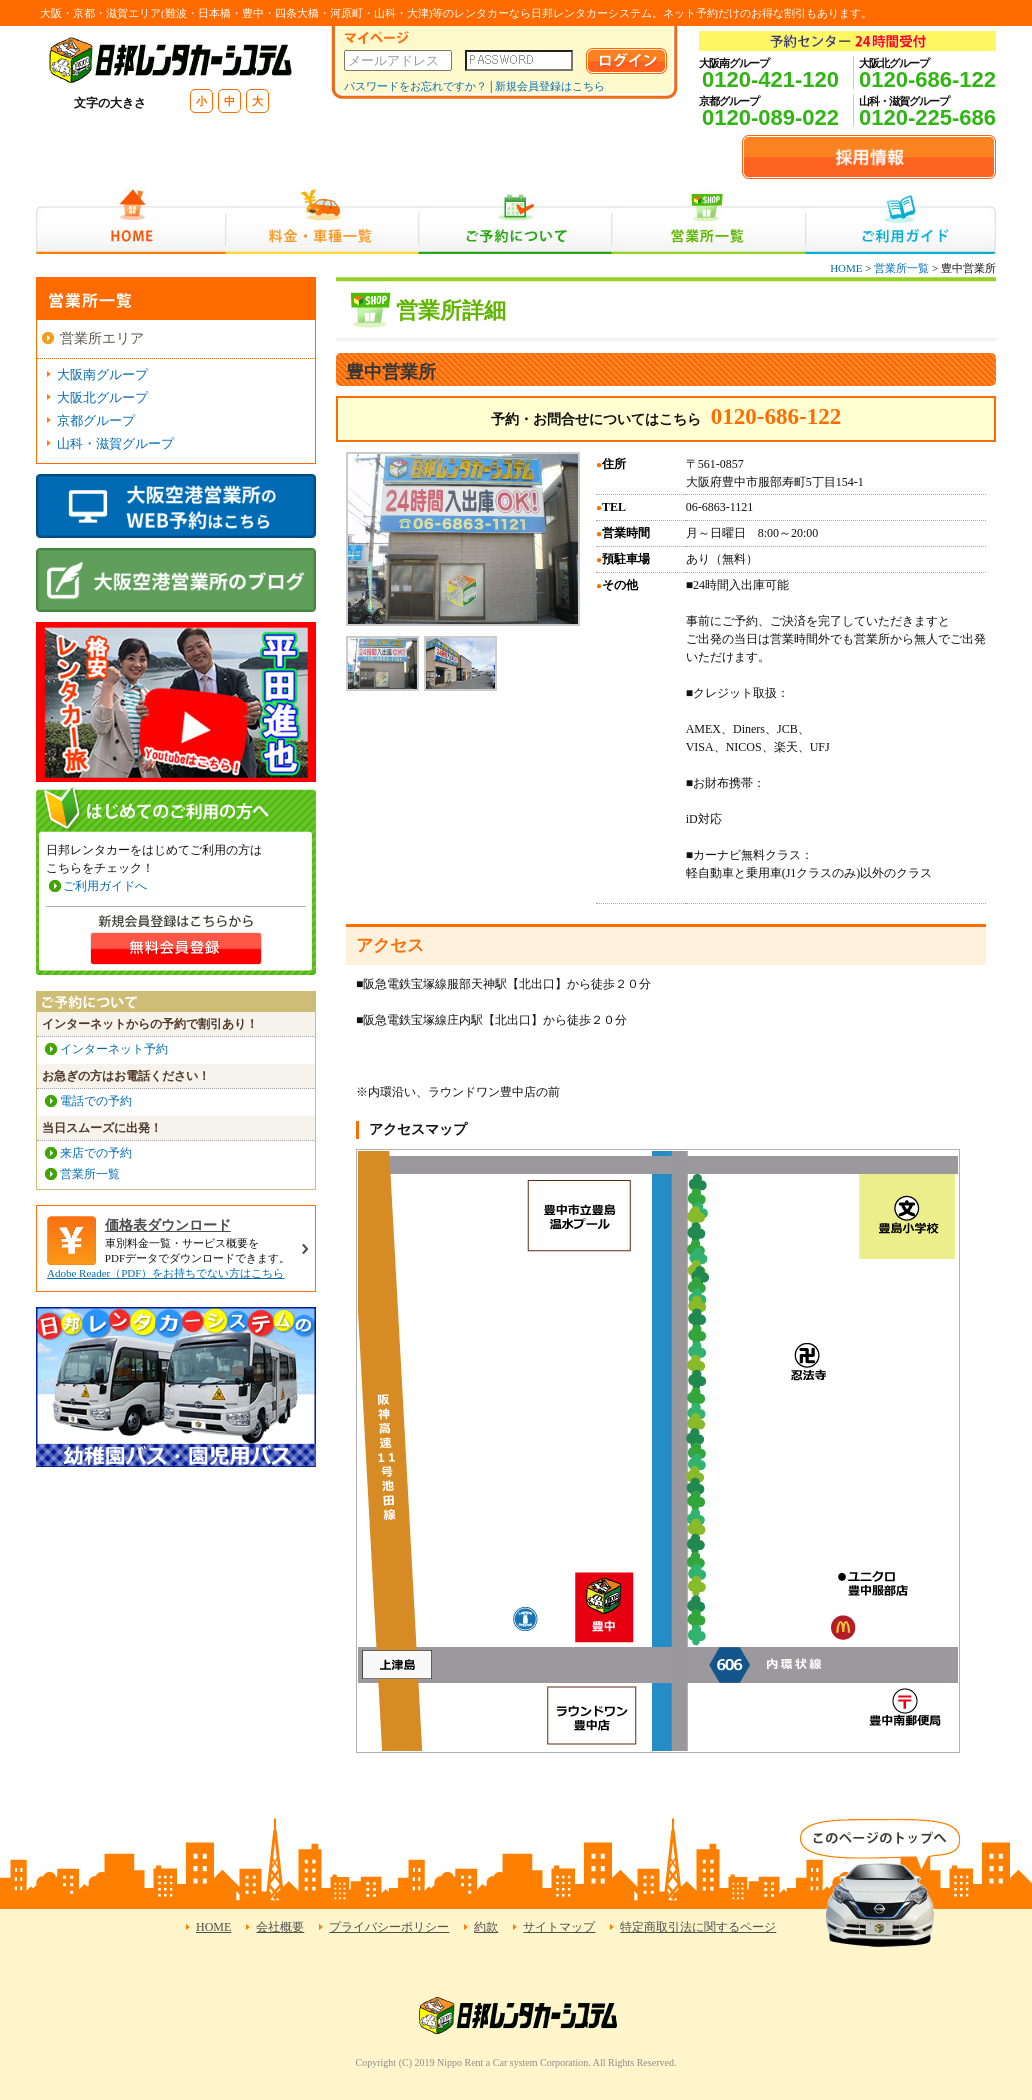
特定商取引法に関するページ (698, 1927)
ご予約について (515, 221)
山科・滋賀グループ (115, 443)
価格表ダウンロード (168, 1225)
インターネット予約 (114, 1049)
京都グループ (96, 420)
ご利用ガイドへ (105, 886)
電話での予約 (96, 1101)
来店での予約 (96, 1153)
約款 (486, 1927)
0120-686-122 (927, 79)
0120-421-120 (770, 79)
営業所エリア (102, 338)
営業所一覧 (708, 221)
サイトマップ (559, 1927)
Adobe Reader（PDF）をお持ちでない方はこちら (165, 1273)
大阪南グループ (102, 374)
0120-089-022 (770, 117)
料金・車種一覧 (322, 221)
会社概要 (280, 1927)
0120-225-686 (927, 117)
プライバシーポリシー (389, 1927)
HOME (130, 221)
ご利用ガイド (900, 221)
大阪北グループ (102, 397)
